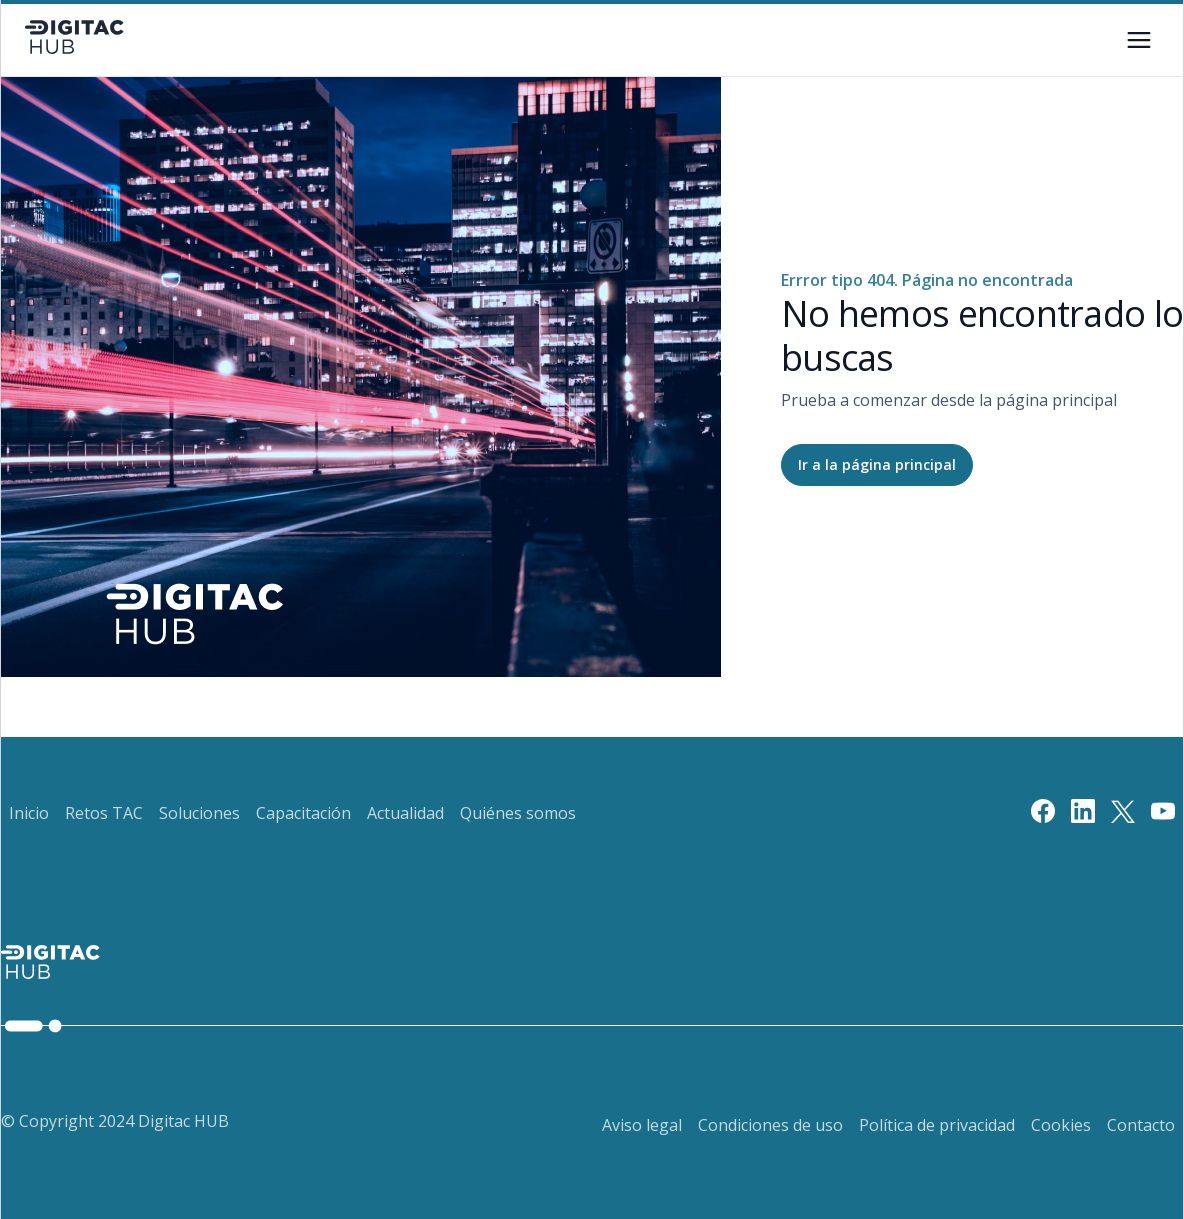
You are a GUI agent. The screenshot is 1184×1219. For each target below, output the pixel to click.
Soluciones (199, 813)
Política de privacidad (937, 1125)
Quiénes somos (518, 813)
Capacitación (303, 813)
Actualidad (405, 813)
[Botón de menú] (1139, 40)
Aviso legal (642, 1125)
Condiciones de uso (770, 1125)
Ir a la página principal (877, 464)
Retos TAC (104, 813)
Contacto (1141, 1125)
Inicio (29, 813)
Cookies (1061, 1125)
